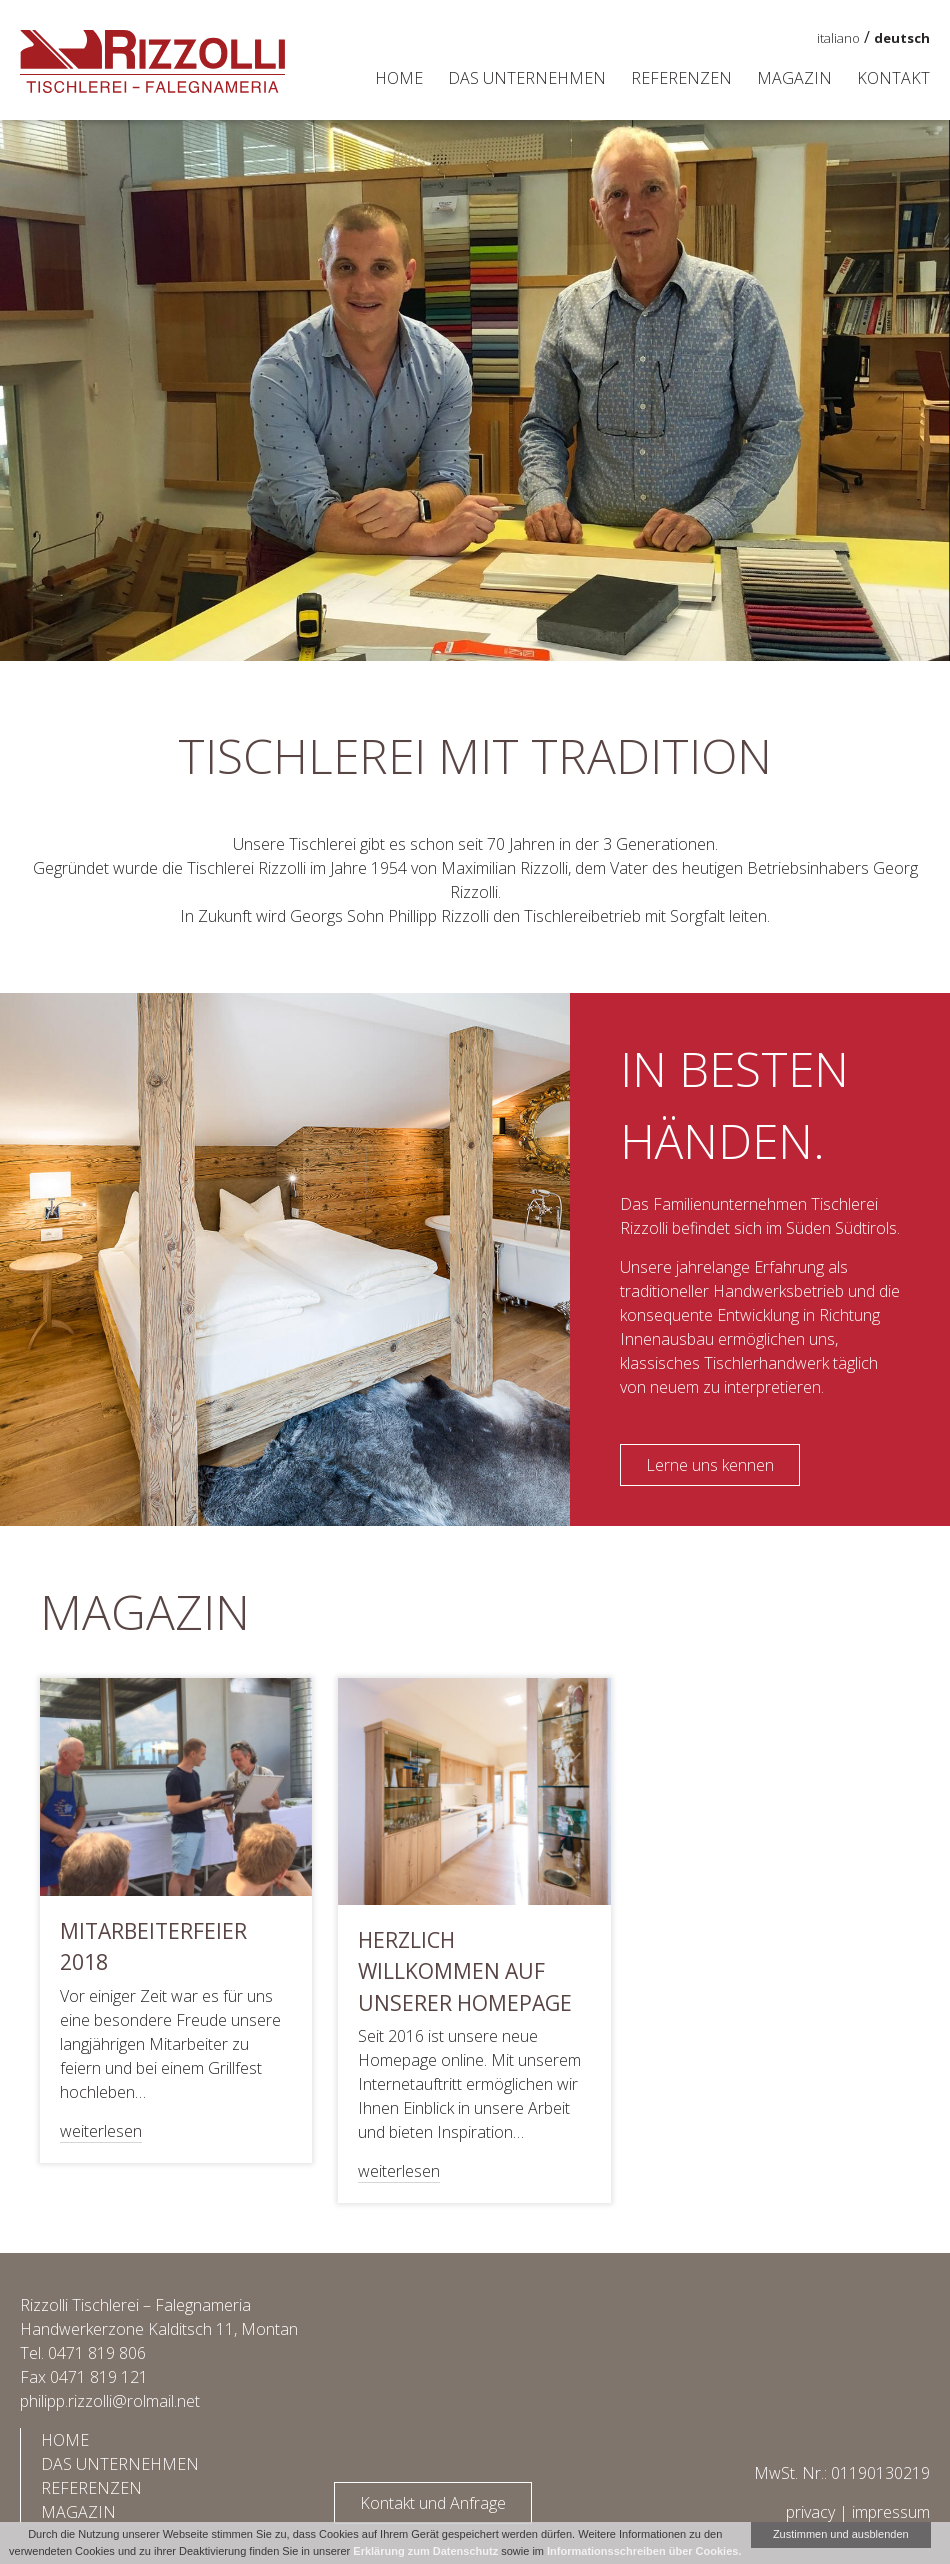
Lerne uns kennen (710, 1465)
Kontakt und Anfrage (433, 2503)
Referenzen (681, 78)
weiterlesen (101, 2131)
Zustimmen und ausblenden (841, 2534)
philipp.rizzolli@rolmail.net (110, 2401)
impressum (891, 2512)
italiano (838, 38)
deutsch (902, 38)
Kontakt (893, 78)
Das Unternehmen (527, 78)
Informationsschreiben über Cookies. (644, 2551)
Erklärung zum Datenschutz (425, 2551)
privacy (810, 2512)
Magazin (794, 78)
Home (399, 78)
